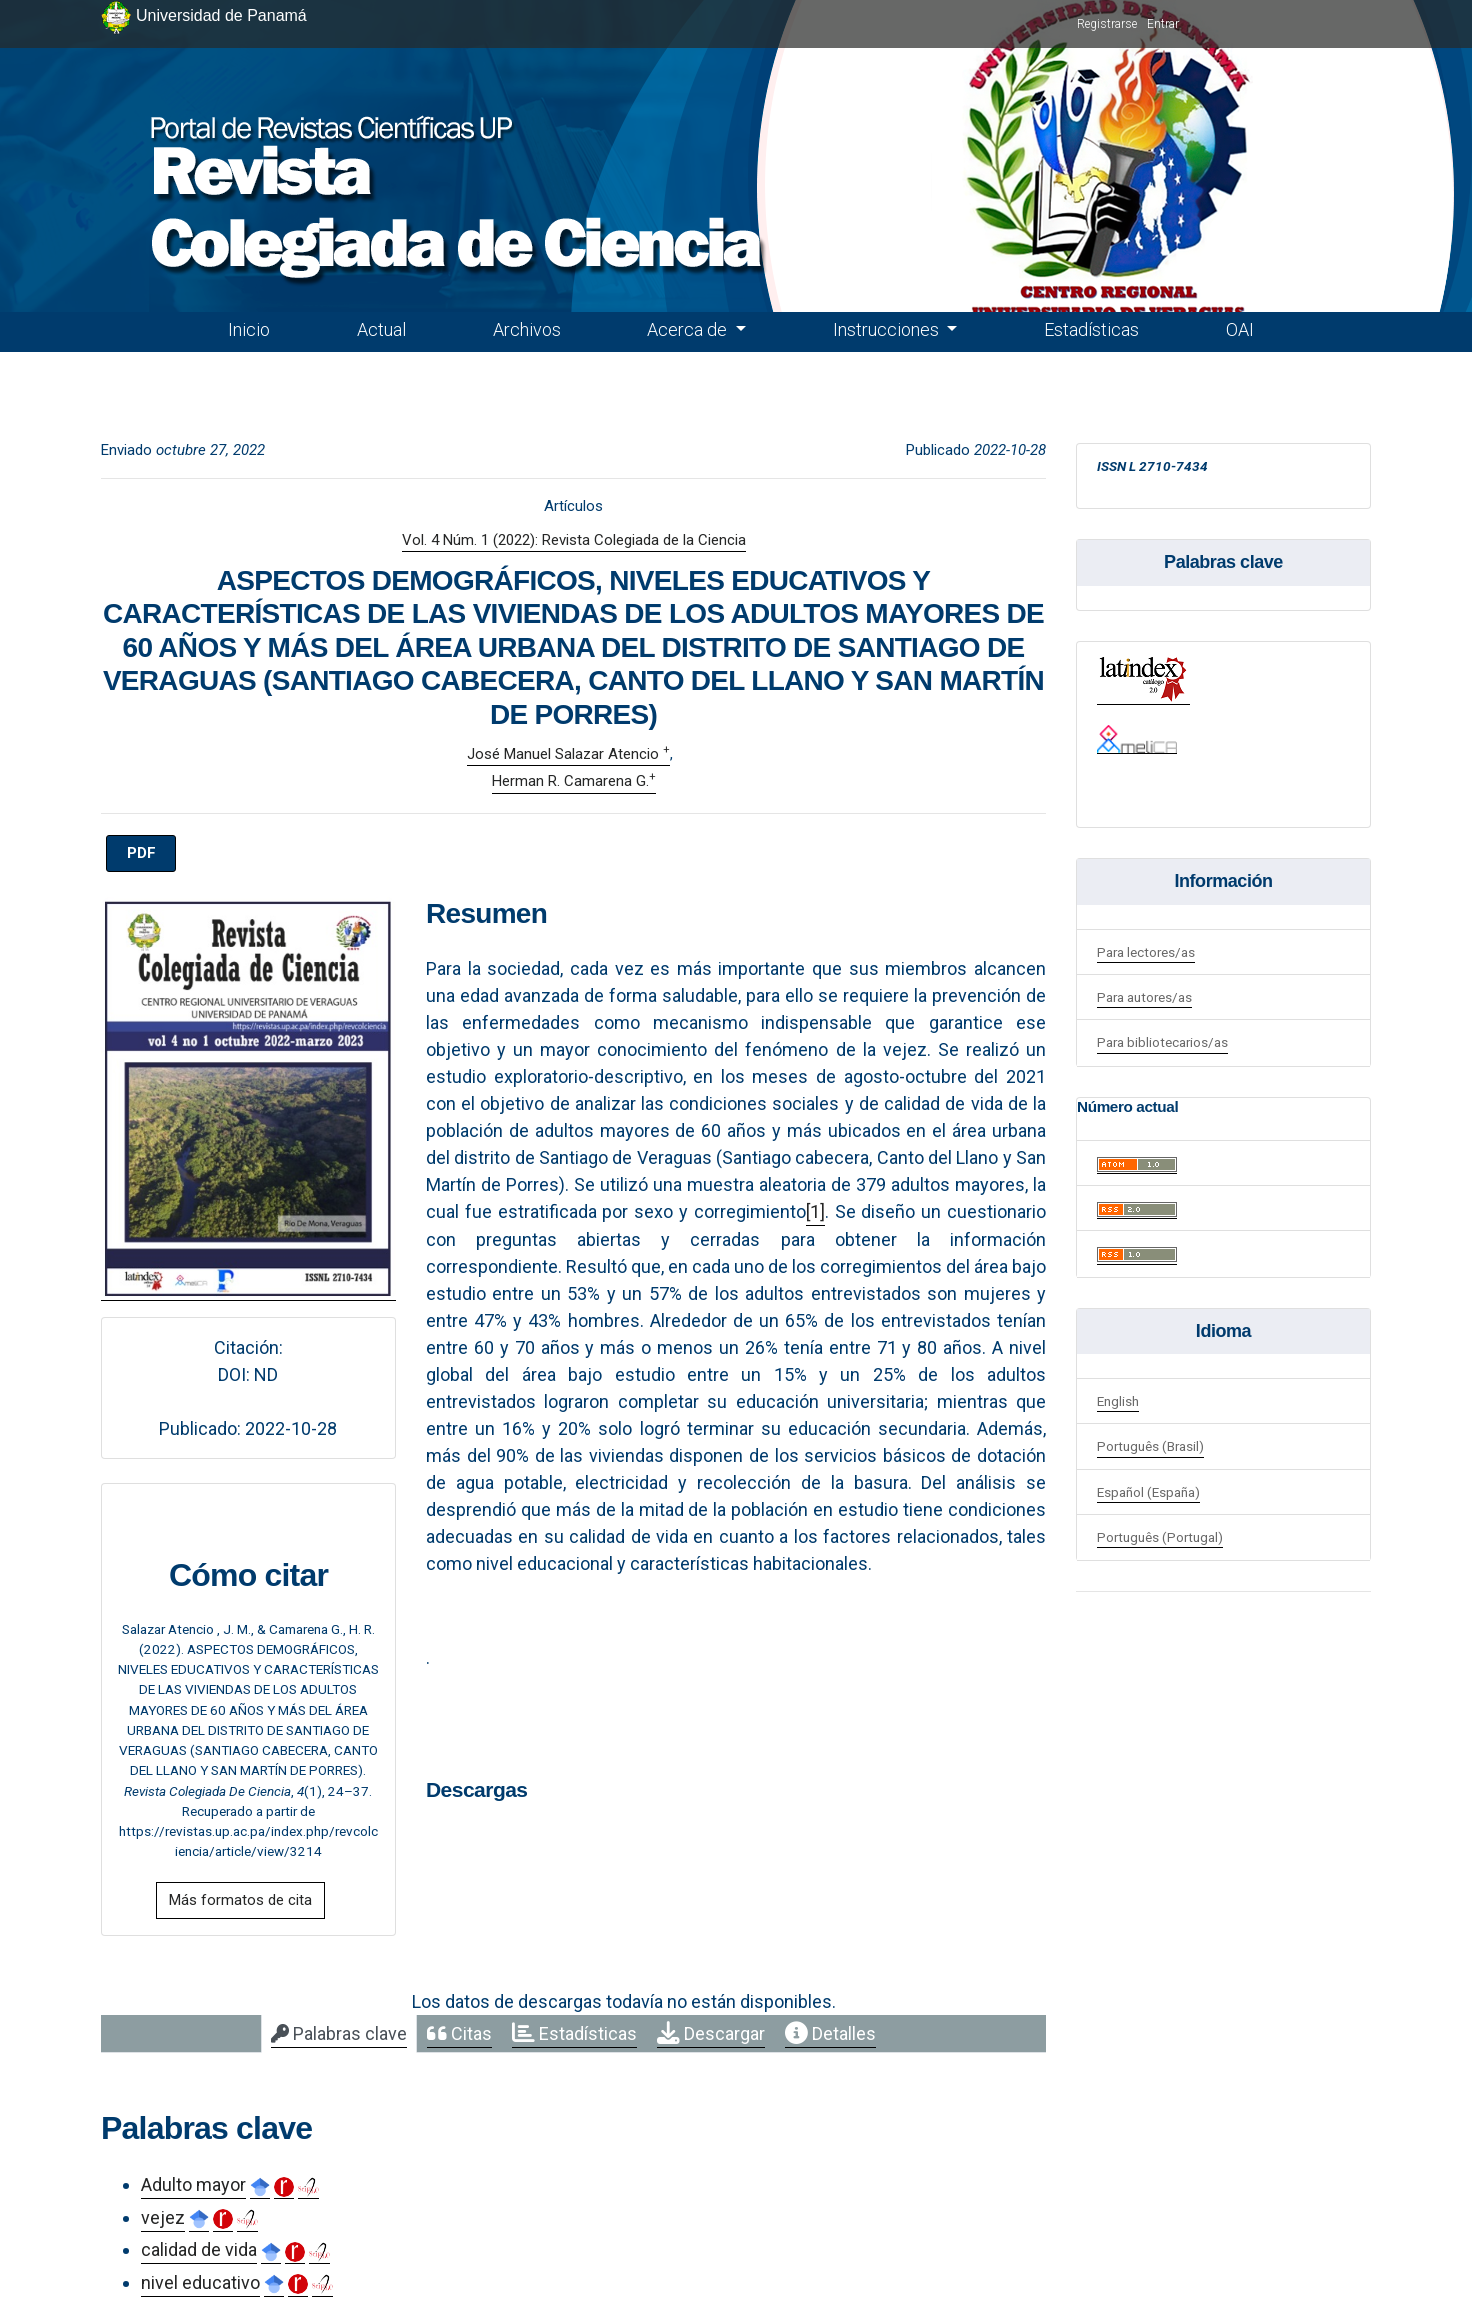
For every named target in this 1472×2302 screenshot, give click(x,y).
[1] (815, 1211)
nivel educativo (200, 2282)
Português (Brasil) (1150, 1446)
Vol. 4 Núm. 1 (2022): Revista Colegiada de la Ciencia (574, 540)
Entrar (1163, 24)
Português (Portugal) (1160, 1537)
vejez (163, 2217)
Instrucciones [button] (888, 329)
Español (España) (1148, 1492)
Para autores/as (1144, 997)
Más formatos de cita (240, 1900)
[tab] (339, 2034)
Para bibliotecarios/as (1162, 1042)
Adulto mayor (193, 2184)
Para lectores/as (1146, 952)
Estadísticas (1091, 329)
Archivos (527, 329)
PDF (141, 853)
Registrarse (1107, 24)
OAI (1240, 329)
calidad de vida (199, 2249)
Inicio (249, 329)
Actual (381, 329)
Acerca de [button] (689, 329)
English (1118, 1401)
